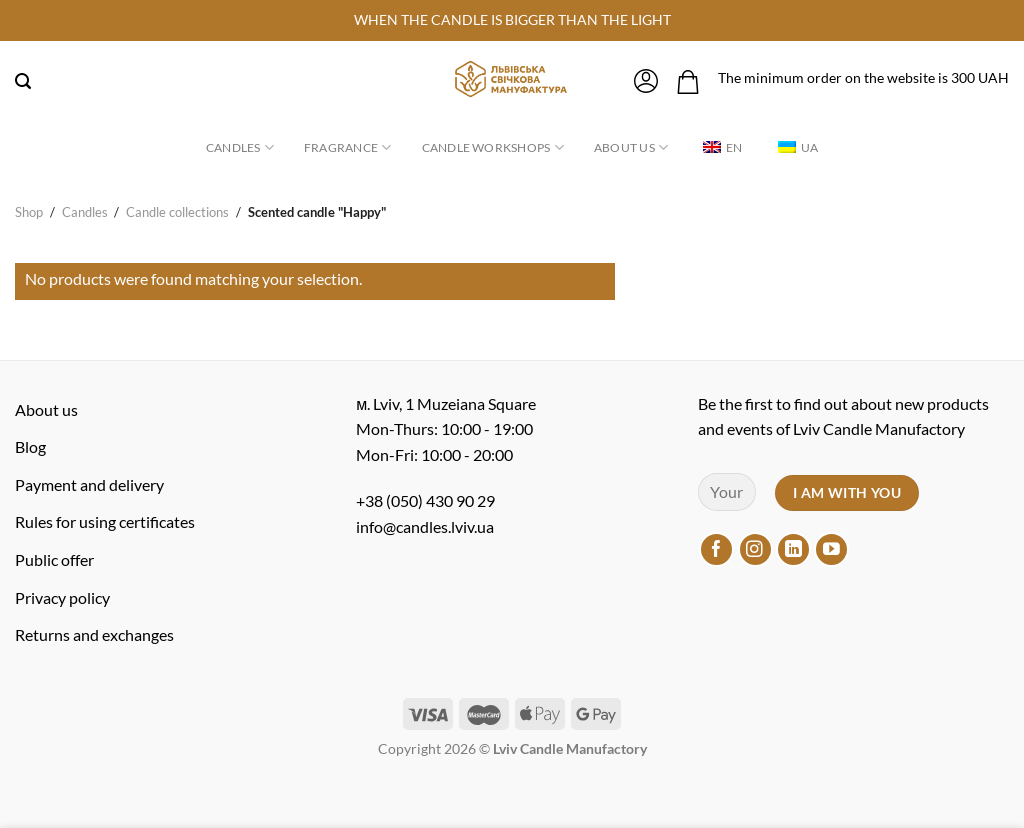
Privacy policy (62, 597)
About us (631, 147)
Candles (240, 147)
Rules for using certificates (105, 521)
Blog (30, 446)
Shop (29, 212)
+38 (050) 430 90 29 (425, 500)
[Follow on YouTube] (831, 549)
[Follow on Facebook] (716, 549)
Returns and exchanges (94, 634)
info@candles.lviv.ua (425, 526)
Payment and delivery (89, 484)
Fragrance (348, 147)
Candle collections (177, 212)
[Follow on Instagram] (755, 549)
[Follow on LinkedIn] (793, 549)
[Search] (23, 81)
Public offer (54, 559)
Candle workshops (493, 147)
